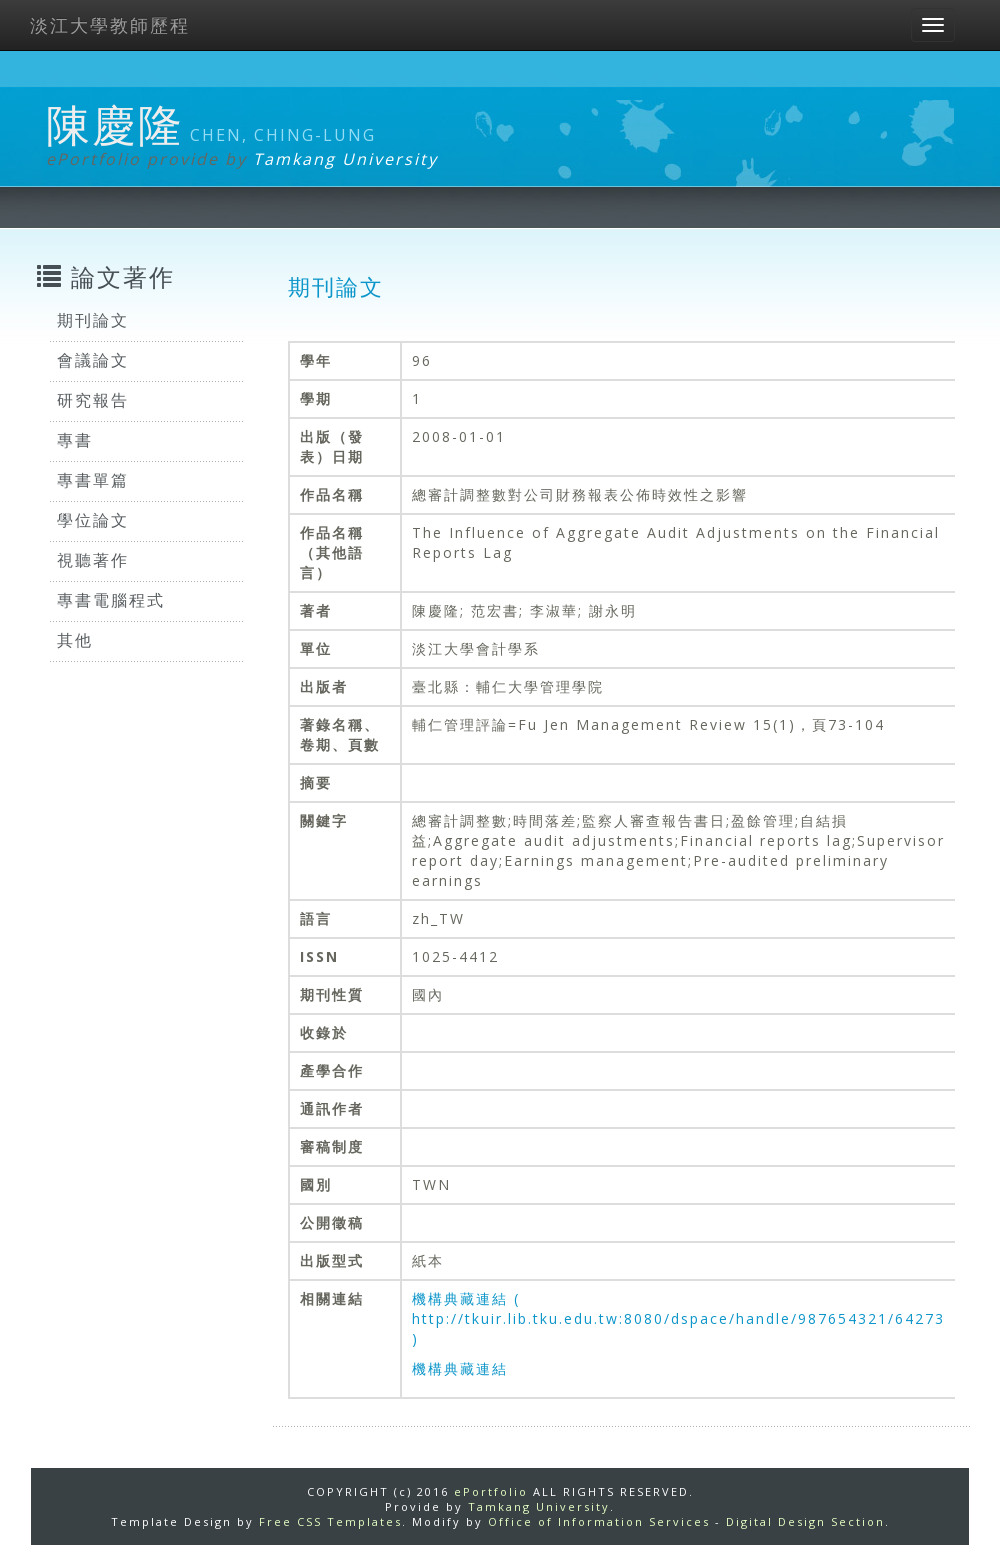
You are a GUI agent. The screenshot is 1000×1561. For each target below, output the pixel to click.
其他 (75, 640)
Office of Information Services (599, 1521)
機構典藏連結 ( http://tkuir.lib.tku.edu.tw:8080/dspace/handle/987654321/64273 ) (678, 1318)
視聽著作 (93, 560)
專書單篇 (93, 480)
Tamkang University (345, 159)
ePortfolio (491, 1491)
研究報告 (93, 400)
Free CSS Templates (330, 1521)
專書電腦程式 (111, 600)
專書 (75, 440)
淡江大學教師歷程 (110, 25)
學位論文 (93, 520)
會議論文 (93, 360)
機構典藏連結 (460, 1368)
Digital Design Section (805, 1521)
